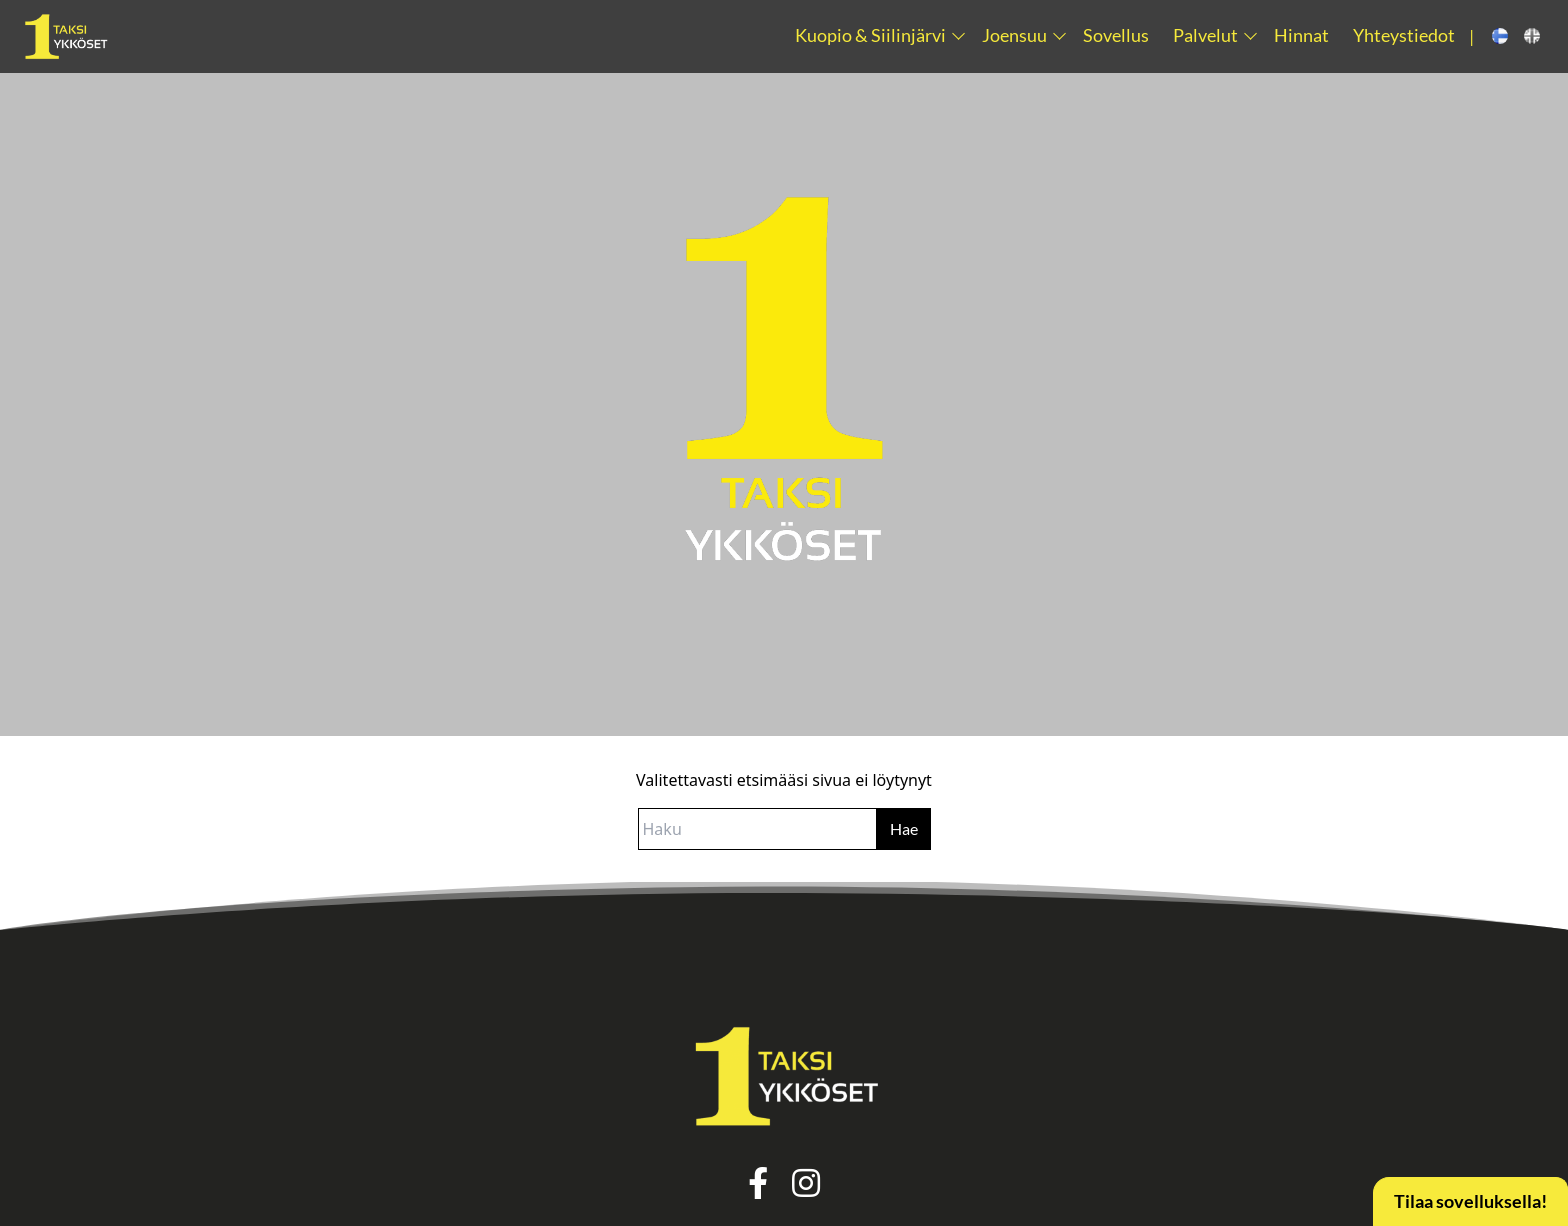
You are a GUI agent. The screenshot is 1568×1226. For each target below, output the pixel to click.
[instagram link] (806, 1189)
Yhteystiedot (1404, 35)
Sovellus (1116, 35)
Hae (904, 828)
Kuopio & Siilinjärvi (870, 35)
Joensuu (1014, 35)
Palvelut (1205, 35)
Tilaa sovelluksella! (1470, 1201)
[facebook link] (758, 1189)
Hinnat (1301, 35)
